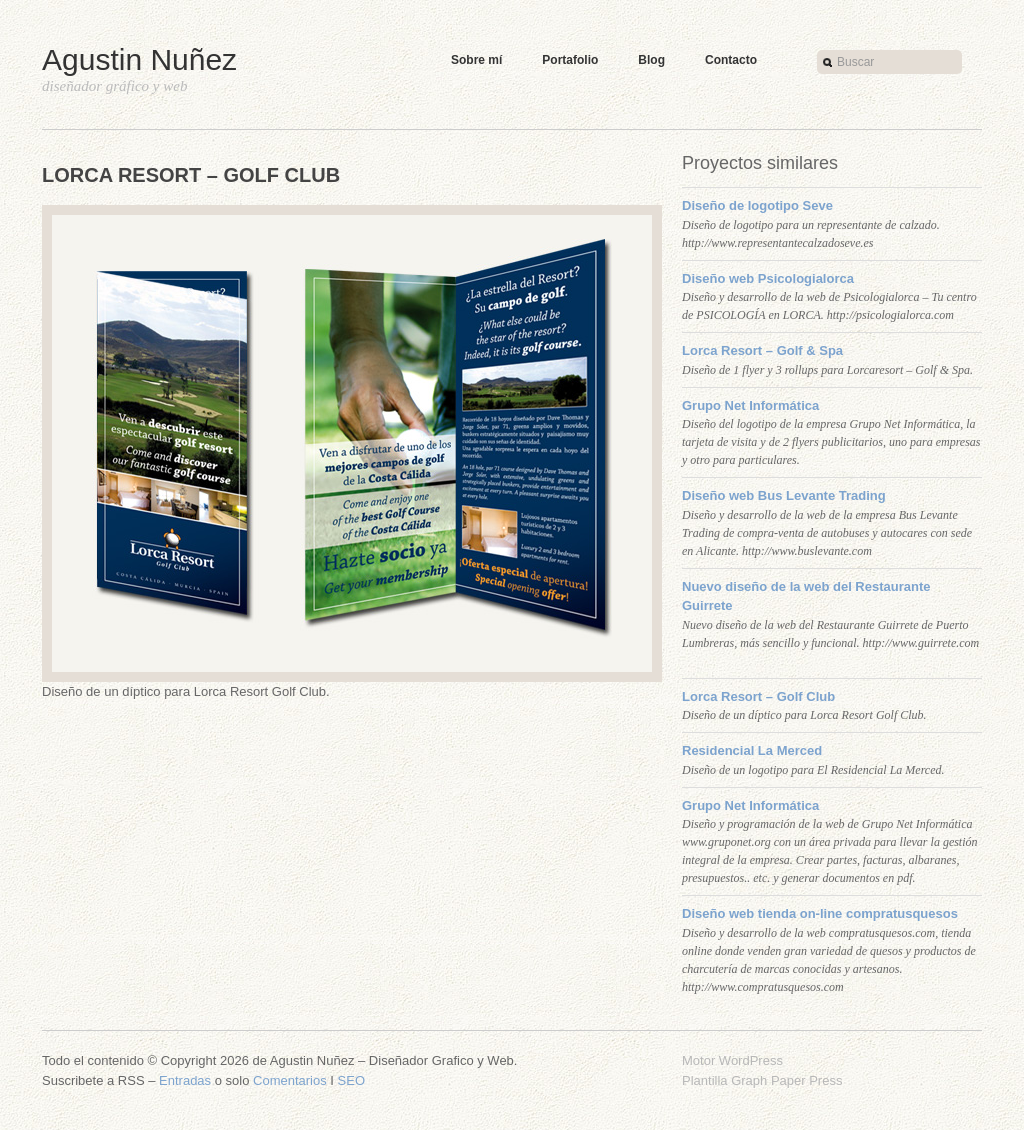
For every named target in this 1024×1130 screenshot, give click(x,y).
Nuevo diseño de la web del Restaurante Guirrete (806, 596)
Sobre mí (476, 60)
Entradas (185, 1080)
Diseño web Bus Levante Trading (784, 495)
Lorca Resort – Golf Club (758, 696)
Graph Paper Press (786, 1080)
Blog (651, 60)
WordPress (751, 1060)
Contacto (731, 60)
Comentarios (290, 1080)
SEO (351, 1080)
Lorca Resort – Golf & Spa (762, 350)
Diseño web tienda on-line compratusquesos (820, 913)
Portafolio (570, 60)
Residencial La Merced (752, 750)
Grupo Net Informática (750, 405)
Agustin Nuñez (139, 59)
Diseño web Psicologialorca (768, 278)
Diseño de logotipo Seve (757, 205)
